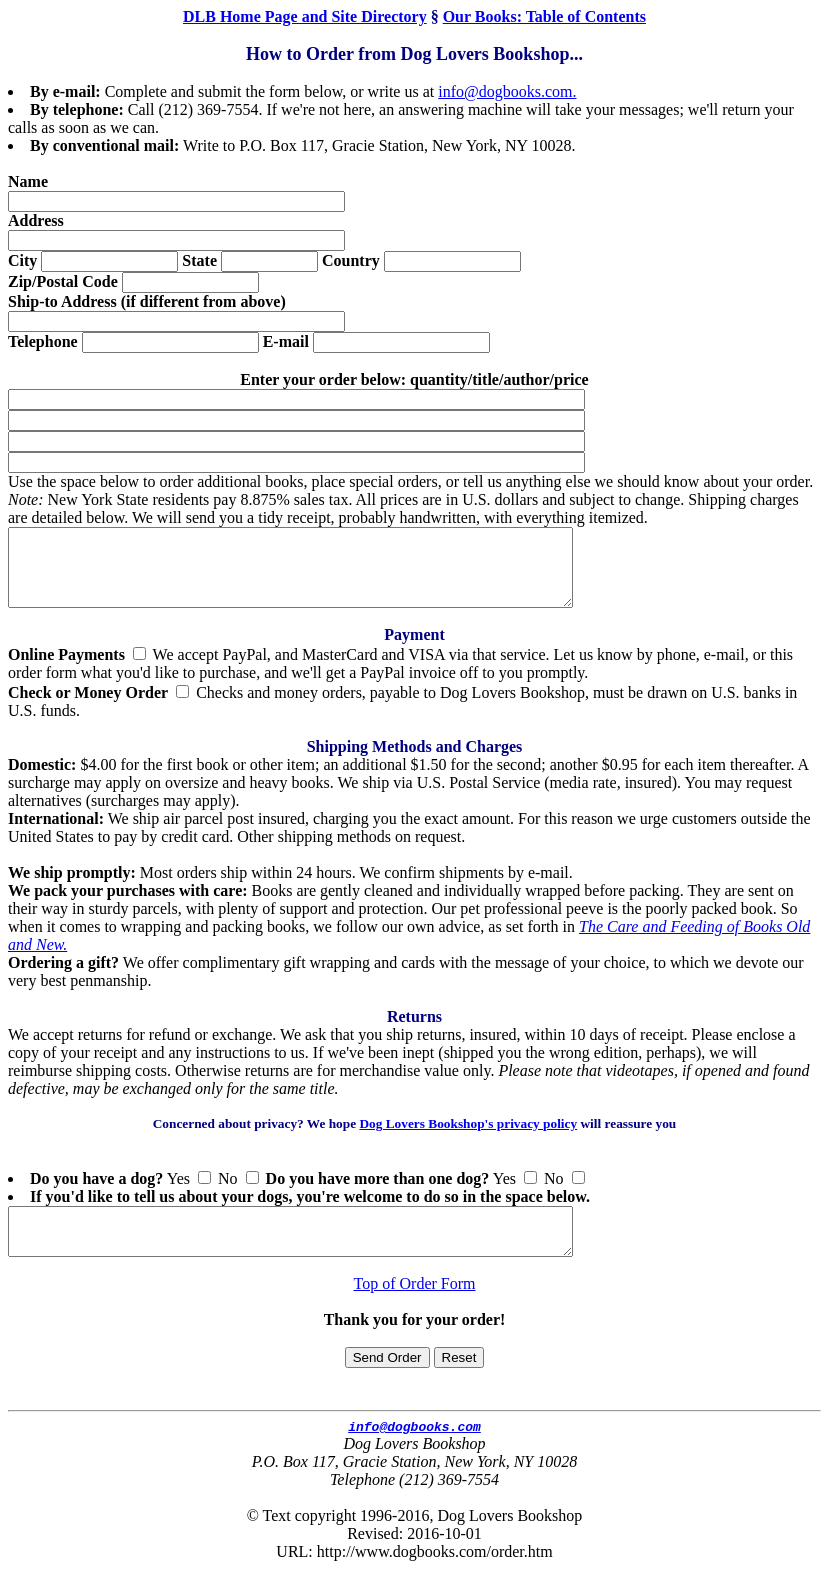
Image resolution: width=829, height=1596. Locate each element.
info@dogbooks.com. (507, 91)
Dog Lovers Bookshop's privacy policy (468, 1138)
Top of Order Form (415, 1307)
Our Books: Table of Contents (544, 16)
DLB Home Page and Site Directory (305, 16)
